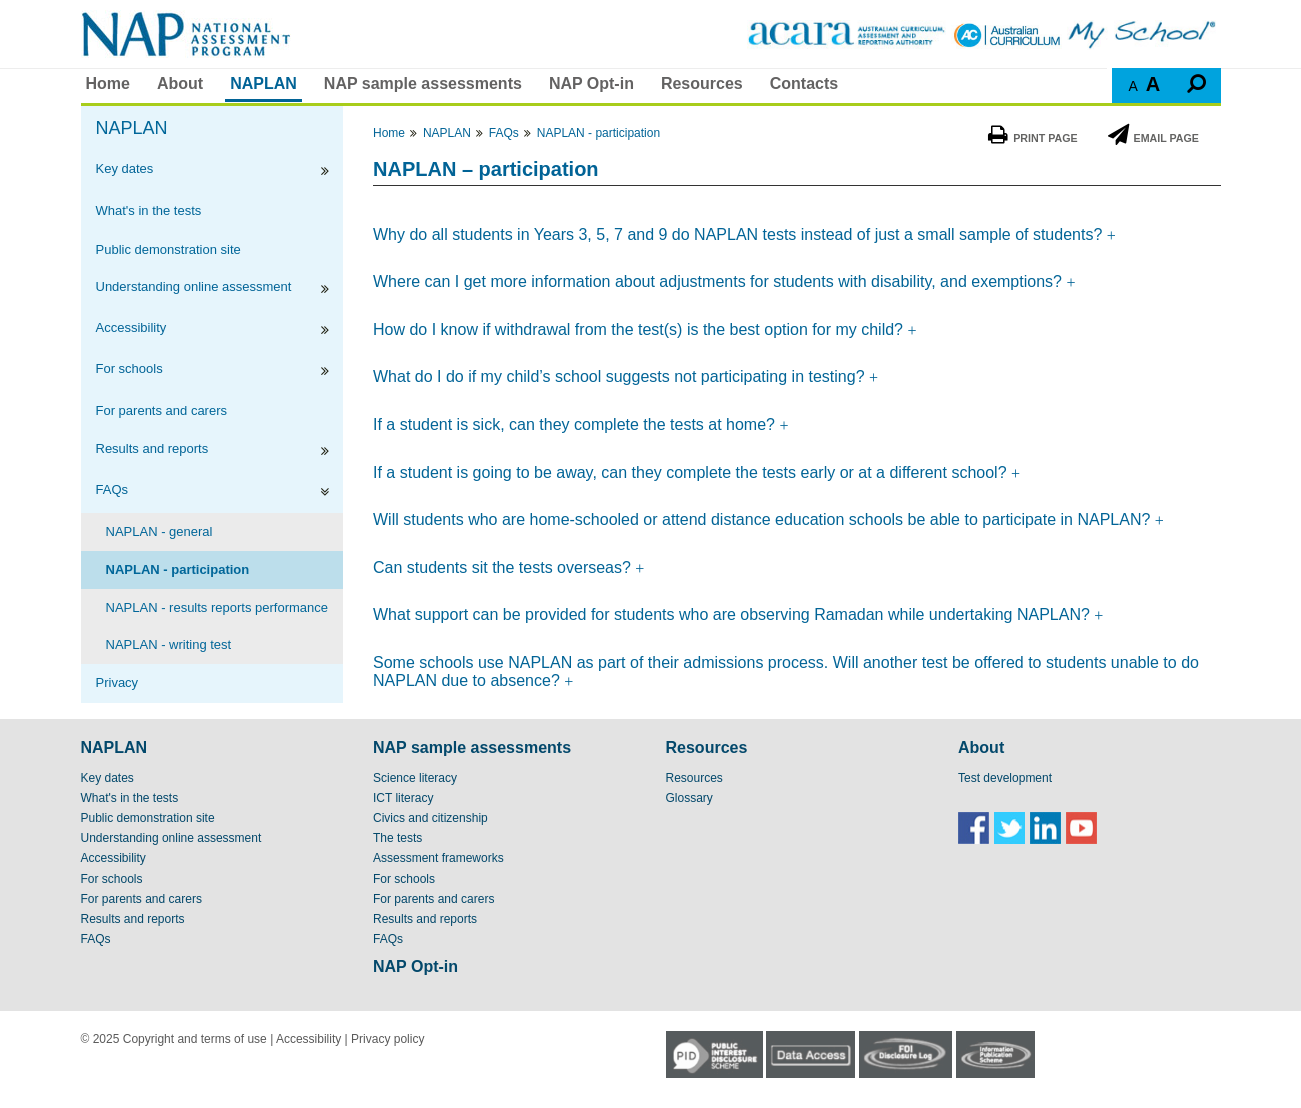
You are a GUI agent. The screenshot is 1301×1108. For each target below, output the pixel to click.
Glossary (689, 798)
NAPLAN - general (159, 531)
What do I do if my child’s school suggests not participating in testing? (621, 376)
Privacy (117, 682)
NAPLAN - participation (178, 569)
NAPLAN (263, 83)
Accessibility (131, 327)
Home (108, 83)
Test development (1005, 778)
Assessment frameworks (438, 858)
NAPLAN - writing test (169, 644)
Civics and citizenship (430, 818)
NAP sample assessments (423, 83)
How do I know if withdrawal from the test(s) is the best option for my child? (640, 329)
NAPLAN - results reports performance (217, 607)
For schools (129, 368)
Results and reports (152, 448)
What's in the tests (149, 210)
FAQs (112, 489)
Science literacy (415, 778)
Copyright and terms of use (195, 1039)
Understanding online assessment (194, 286)
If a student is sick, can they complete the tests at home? (576, 424)
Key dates (125, 168)
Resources (702, 83)
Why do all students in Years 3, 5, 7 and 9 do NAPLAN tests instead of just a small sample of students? (740, 234)
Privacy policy (387, 1039)
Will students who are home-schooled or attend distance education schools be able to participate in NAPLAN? (761, 519)
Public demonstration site (168, 249)
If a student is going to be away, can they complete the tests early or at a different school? (692, 472)
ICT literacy (403, 798)
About (180, 83)
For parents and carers (162, 410)
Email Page (1153, 138)
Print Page (1032, 138)
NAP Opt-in (591, 83)
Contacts (804, 83)
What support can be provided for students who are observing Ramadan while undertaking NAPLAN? (733, 614)
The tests (397, 838)
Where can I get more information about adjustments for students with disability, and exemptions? (719, 281)
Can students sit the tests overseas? (504, 567)
